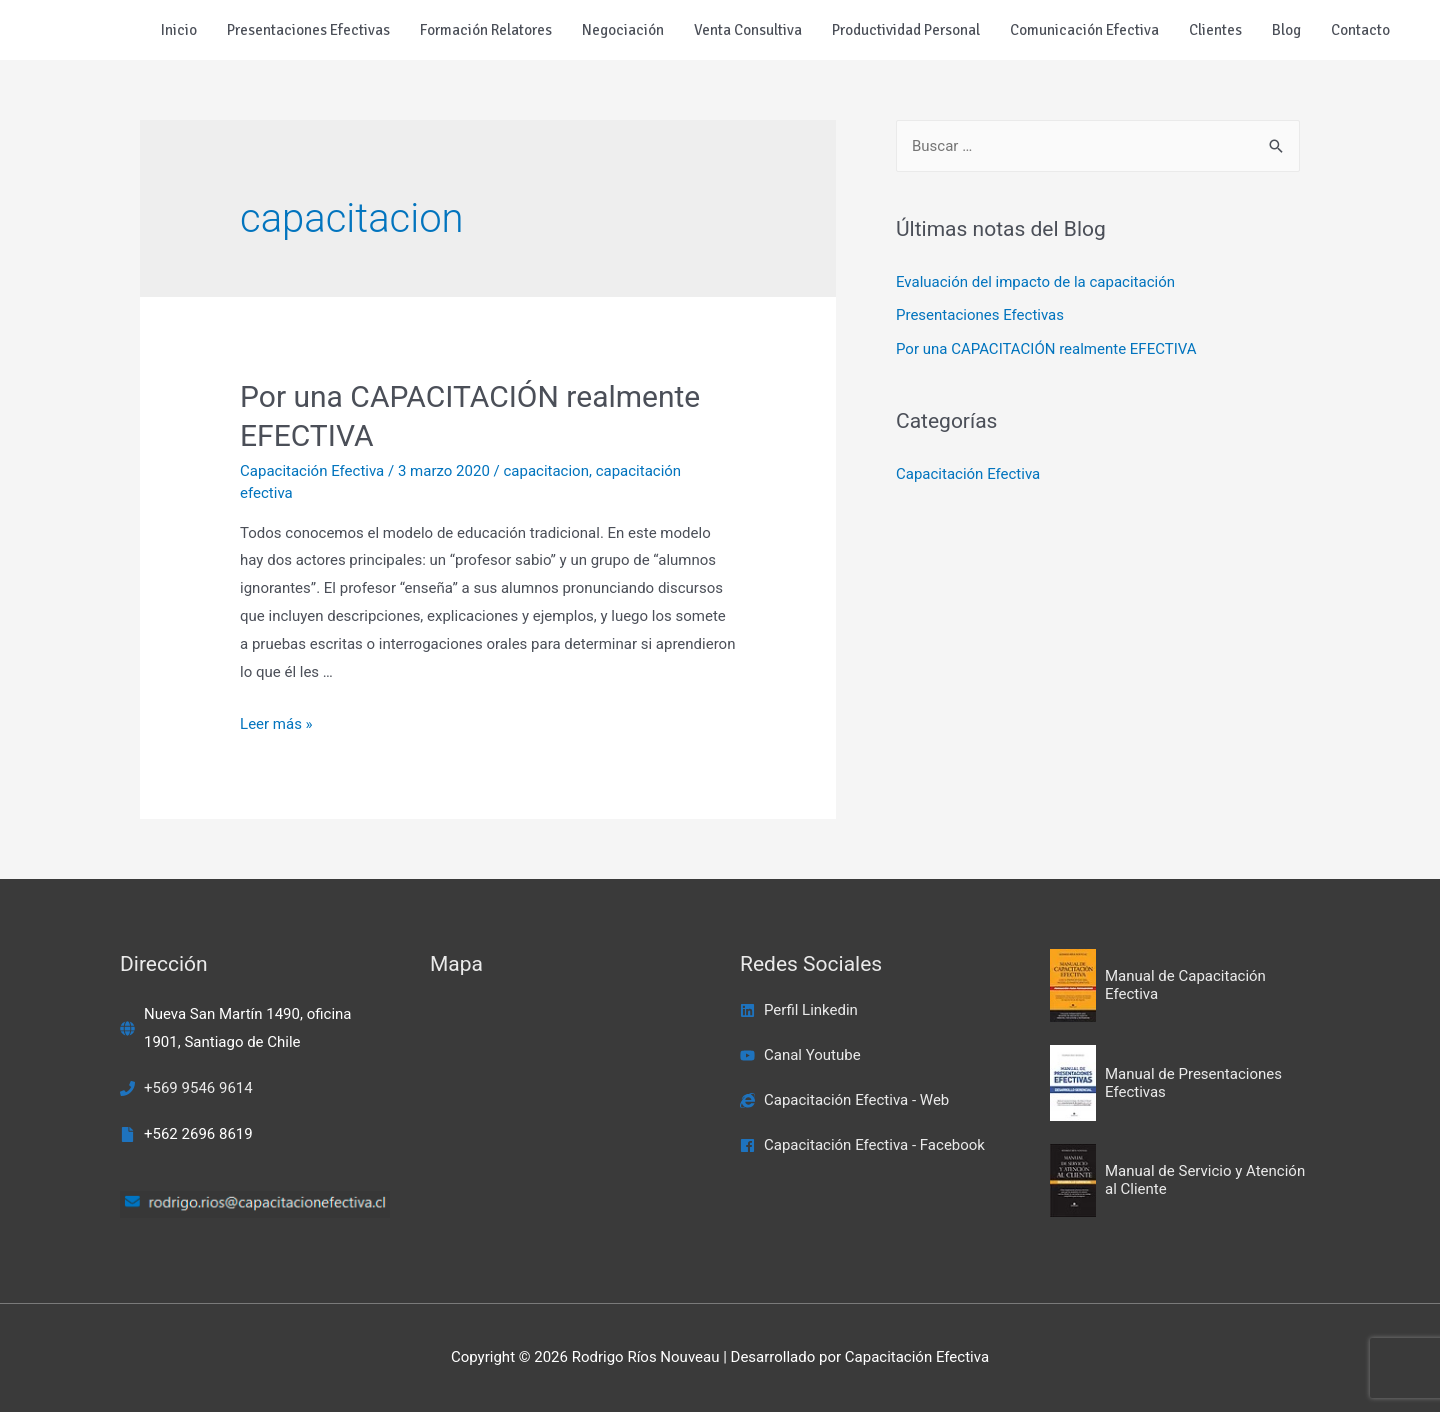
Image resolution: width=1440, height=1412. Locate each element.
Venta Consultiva (748, 30)
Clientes (1215, 30)
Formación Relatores (486, 30)
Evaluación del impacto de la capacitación (1035, 282)
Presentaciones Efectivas (308, 30)
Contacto (1360, 30)
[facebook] (862, 1145)
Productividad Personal (906, 30)
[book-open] (1185, 986)
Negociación (623, 30)
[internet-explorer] (844, 1100)
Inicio (179, 30)
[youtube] (800, 1055)
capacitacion (546, 471)
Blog (1286, 30)
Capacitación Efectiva (312, 471)
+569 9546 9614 (198, 1088)
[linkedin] (799, 1010)
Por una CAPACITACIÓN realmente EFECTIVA (1046, 349)
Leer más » (276, 724)
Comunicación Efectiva (1084, 30)
